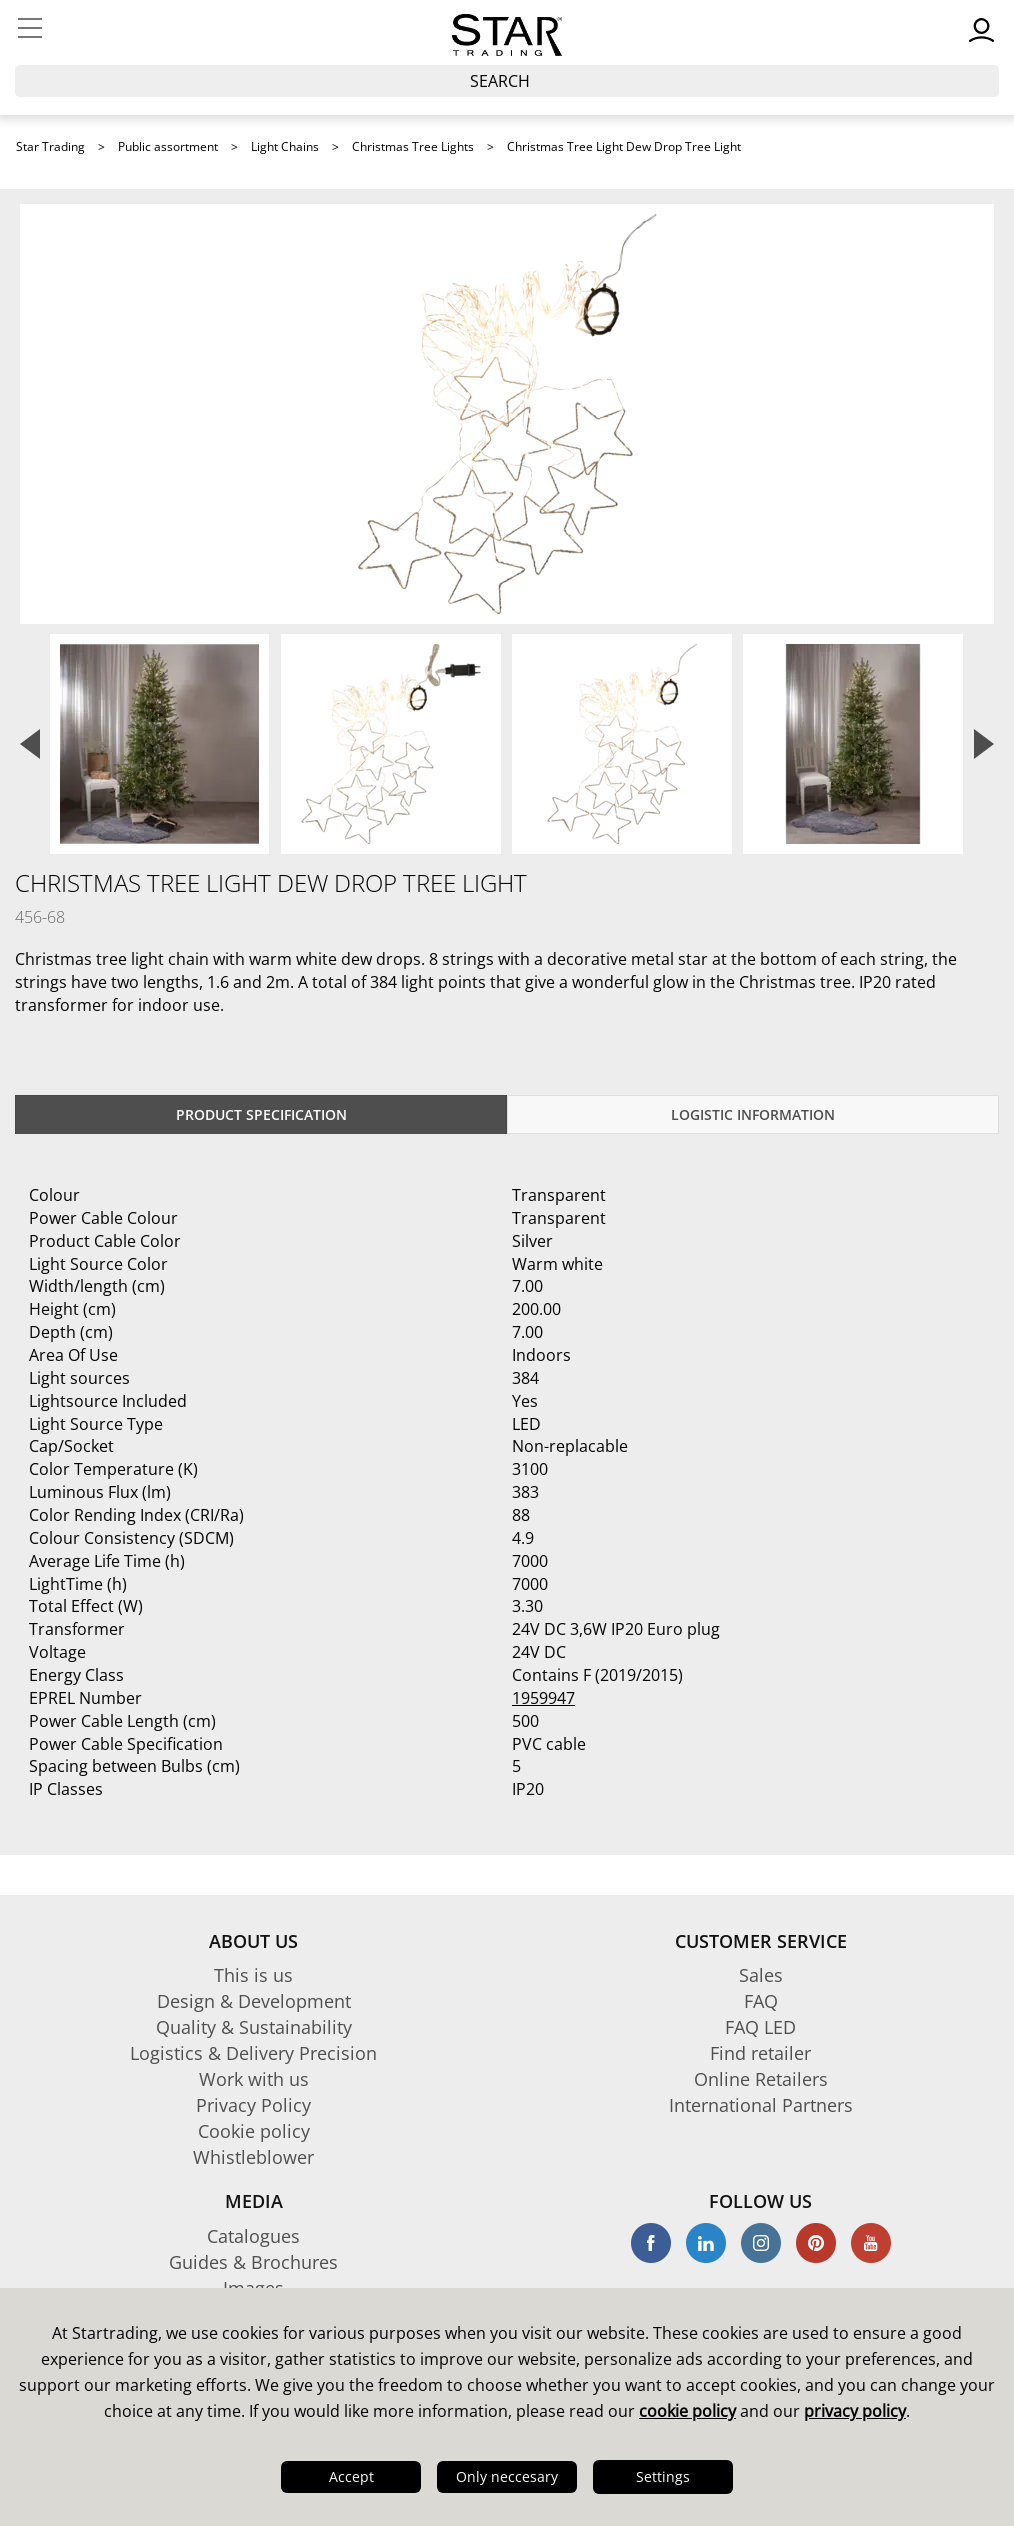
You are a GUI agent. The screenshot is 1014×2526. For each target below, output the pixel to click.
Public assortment (168, 146)
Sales (761, 1975)
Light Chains (285, 146)
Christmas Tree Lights (413, 146)
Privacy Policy (253, 2105)
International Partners (761, 2105)
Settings (663, 2476)
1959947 (543, 1698)
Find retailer (760, 2053)
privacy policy (855, 2411)
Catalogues (253, 2236)
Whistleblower (253, 2157)
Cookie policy (254, 2131)
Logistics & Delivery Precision (253, 2053)
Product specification (261, 1114)
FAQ (761, 2001)
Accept (351, 2476)
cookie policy (687, 2411)
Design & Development (254, 2001)
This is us (253, 1975)
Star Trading (50, 146)
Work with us (254, 2079)
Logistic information (753, 1114)
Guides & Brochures (253, 2262)
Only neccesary (507, 2476)
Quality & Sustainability (254, 2027)
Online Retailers (761, 2079)
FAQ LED (760, 2027)
